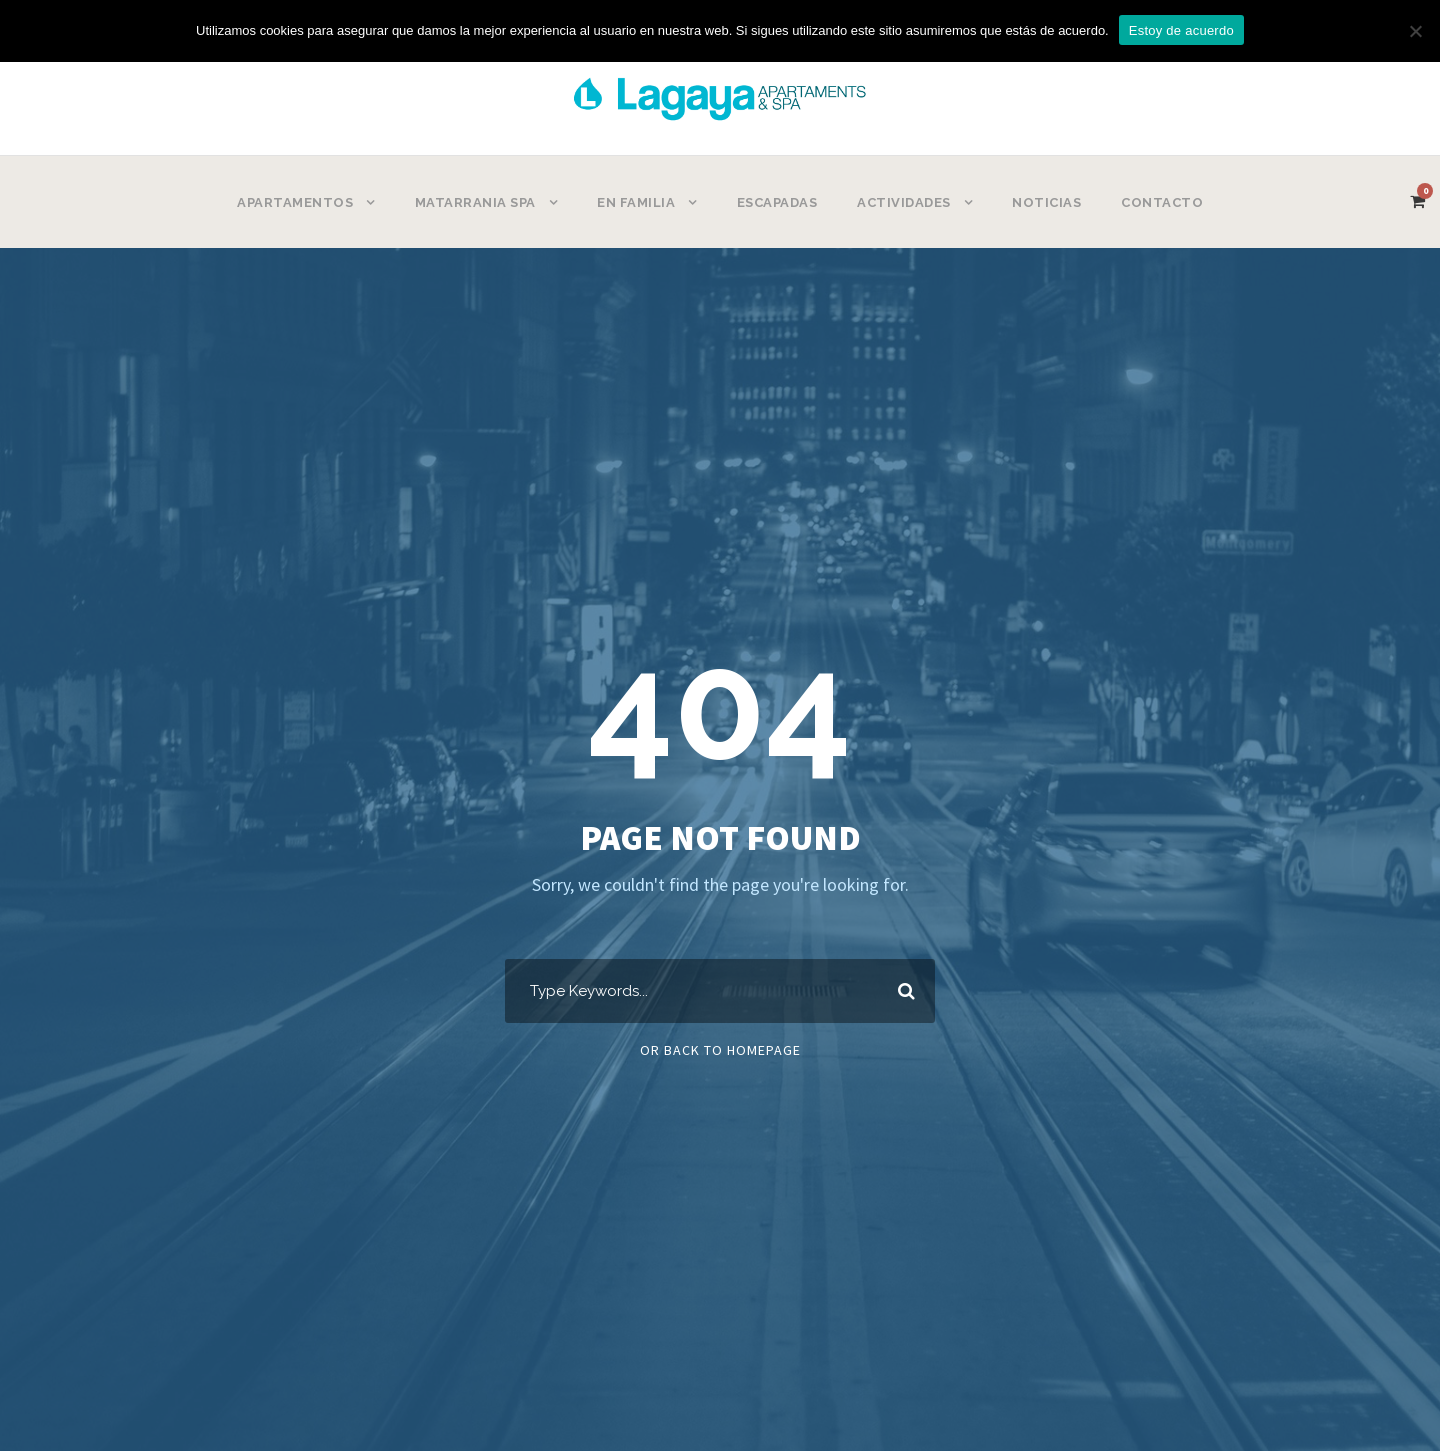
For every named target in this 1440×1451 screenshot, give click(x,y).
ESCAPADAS (777, 202)
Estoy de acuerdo (1181, 30)
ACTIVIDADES (904, 202)
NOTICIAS (1046, 202)
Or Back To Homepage (720, 1050)
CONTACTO (1162, 202)
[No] (1415, 31)
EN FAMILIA (636, 202)
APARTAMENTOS (295, 202)
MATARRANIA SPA (475, 202)
